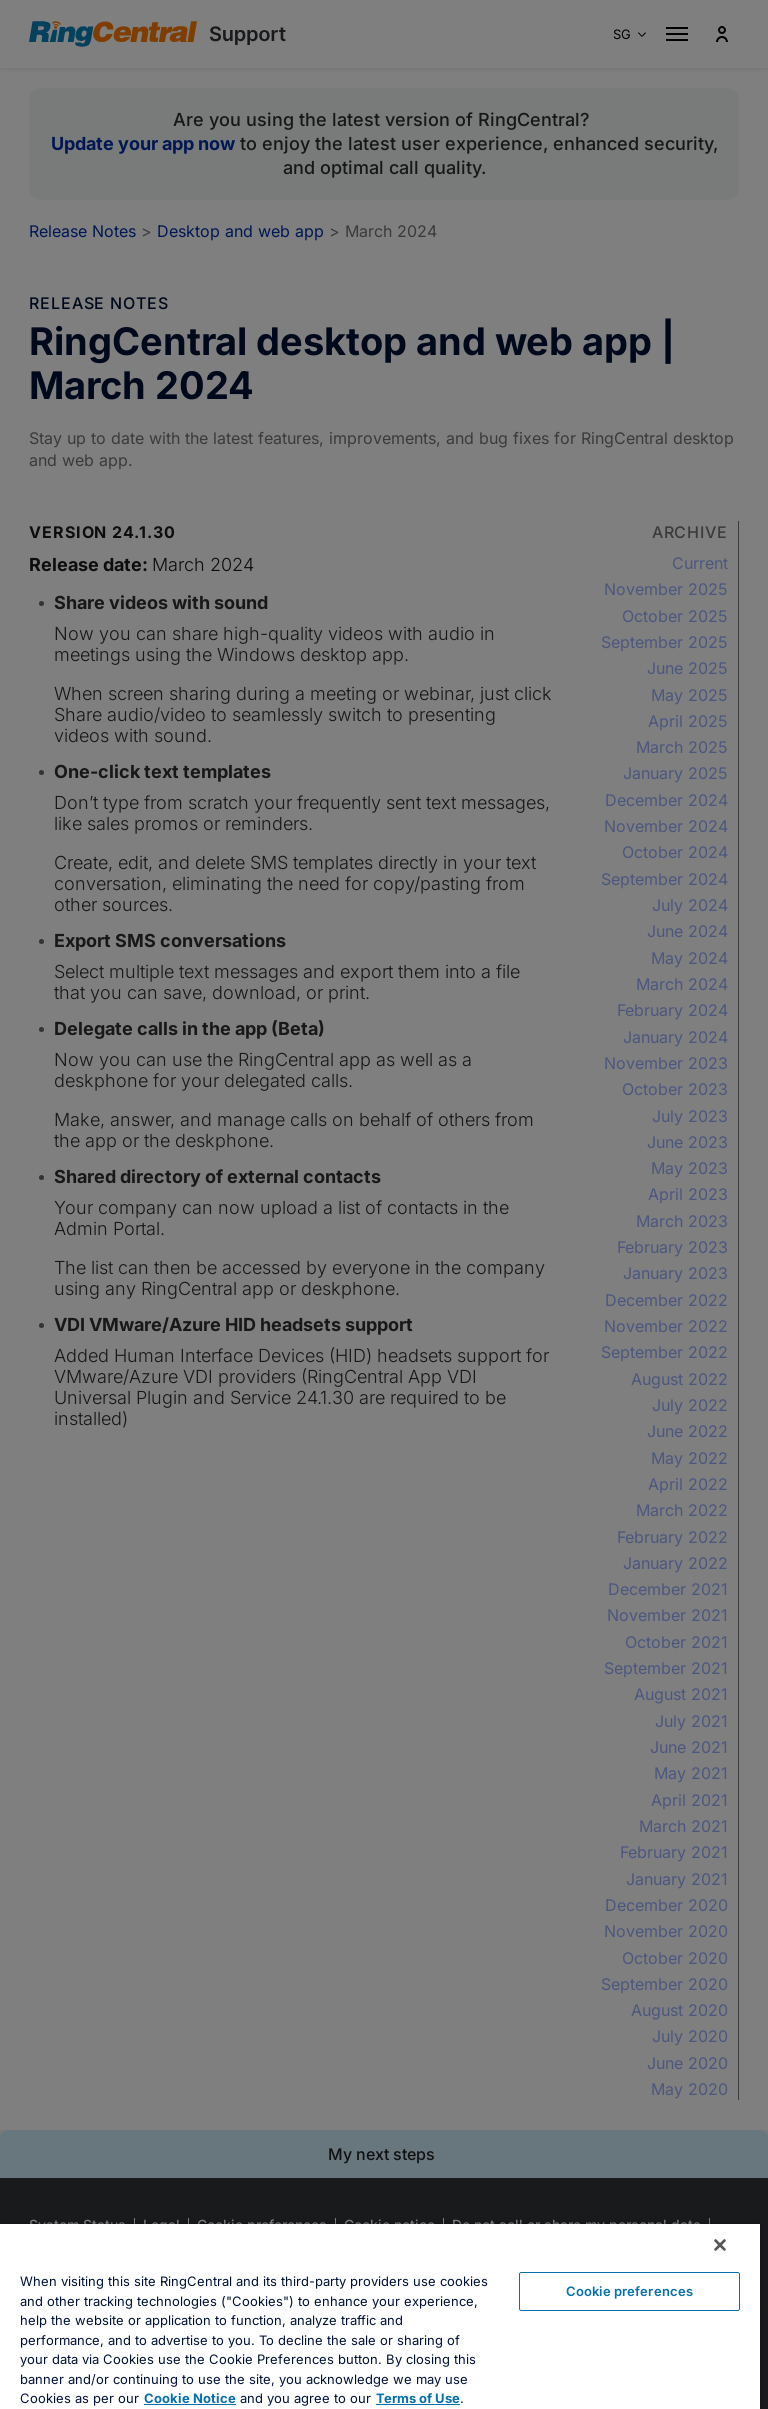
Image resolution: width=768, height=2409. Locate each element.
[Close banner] (720, 2245)
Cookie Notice (190, 2398)
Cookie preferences (629, 2291)
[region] (380, 2316)
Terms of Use (418, 2398)
